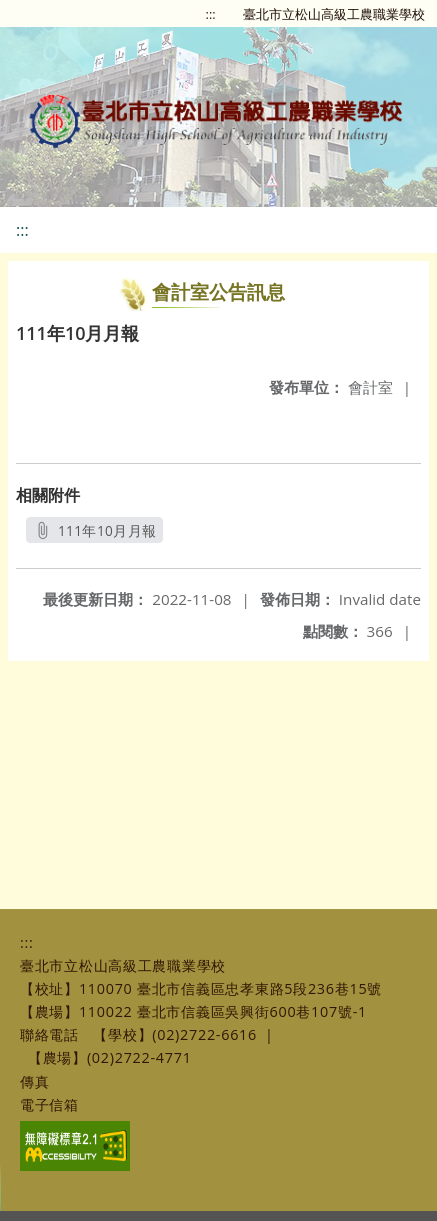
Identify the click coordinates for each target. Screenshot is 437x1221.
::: (211, 14)
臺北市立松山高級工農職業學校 (334, 14)
